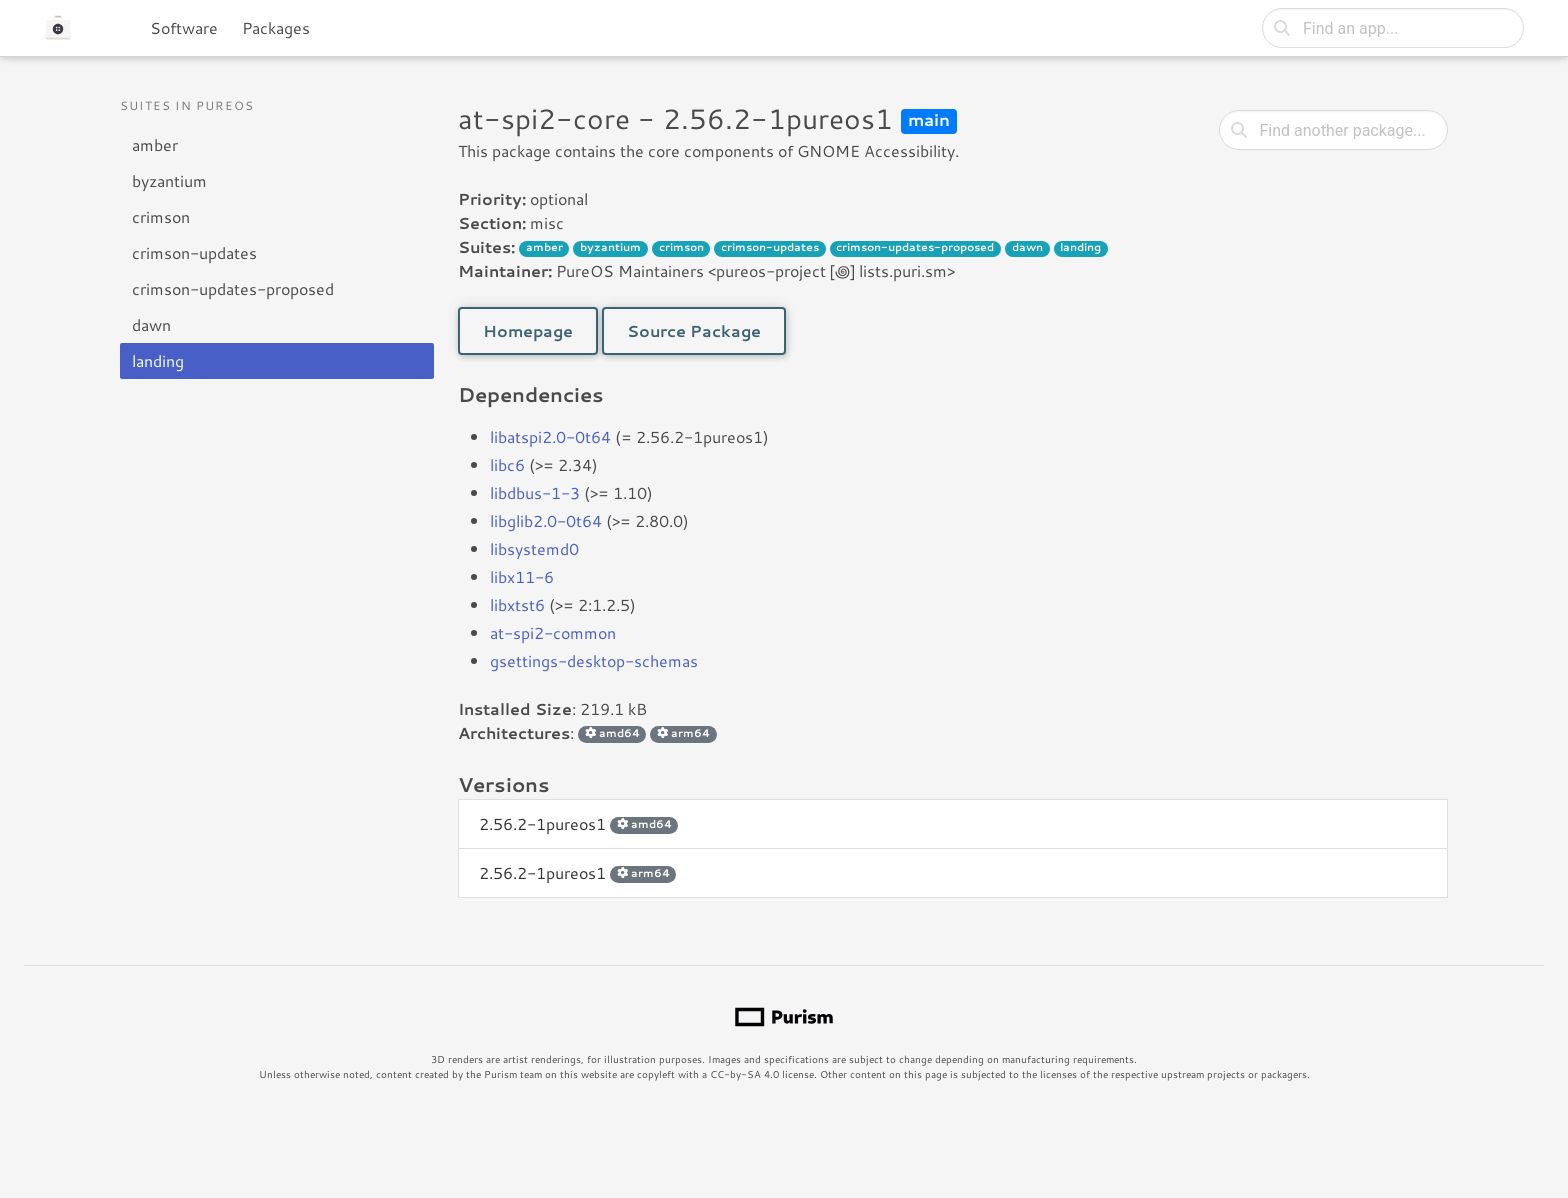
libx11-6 (522, 576)
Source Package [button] (694, 330)
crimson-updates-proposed (233, 288)
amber (155, 144)
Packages (276, 27)
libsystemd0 (534, 548)
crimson (161, 216)
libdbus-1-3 (535, 492)
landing (158, 360)
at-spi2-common (553, 632)
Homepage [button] (528, 330)
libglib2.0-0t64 (546, 520)
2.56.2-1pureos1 (578, 823)
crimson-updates (194, 252)
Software (184, 27)
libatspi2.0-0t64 (550, 436)
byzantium (169, 180)
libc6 (507, 464)
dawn (151, 324)
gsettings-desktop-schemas (594, 660)
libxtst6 (517, 604)
